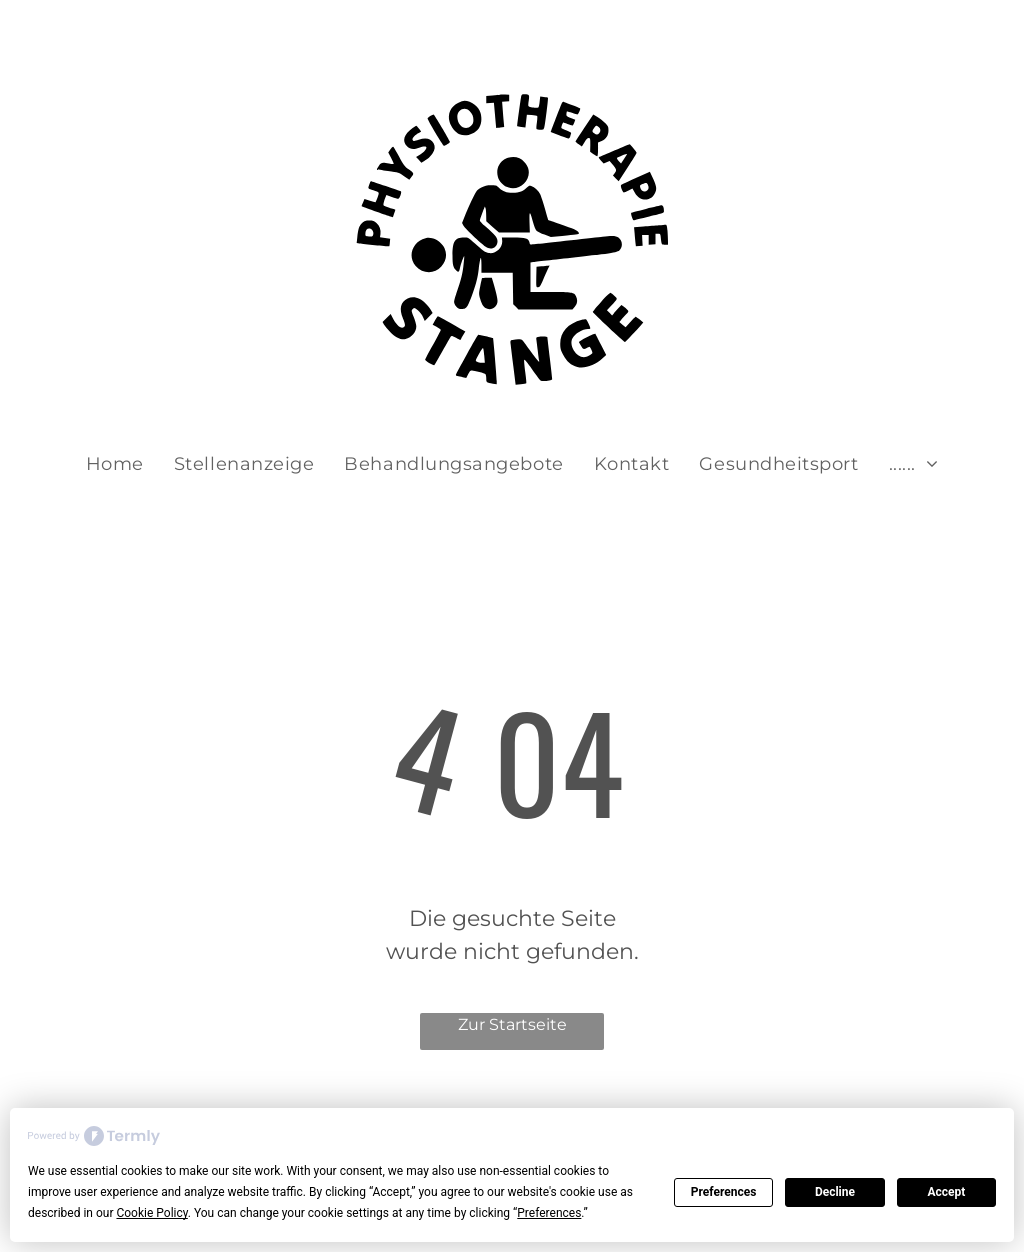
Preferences (724, 1192)
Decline (835, 1192)
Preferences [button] (549, 1213)
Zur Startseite (512, 1024)
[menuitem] (115, 464)
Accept (946, 1192)
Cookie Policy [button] (151, 1213)
